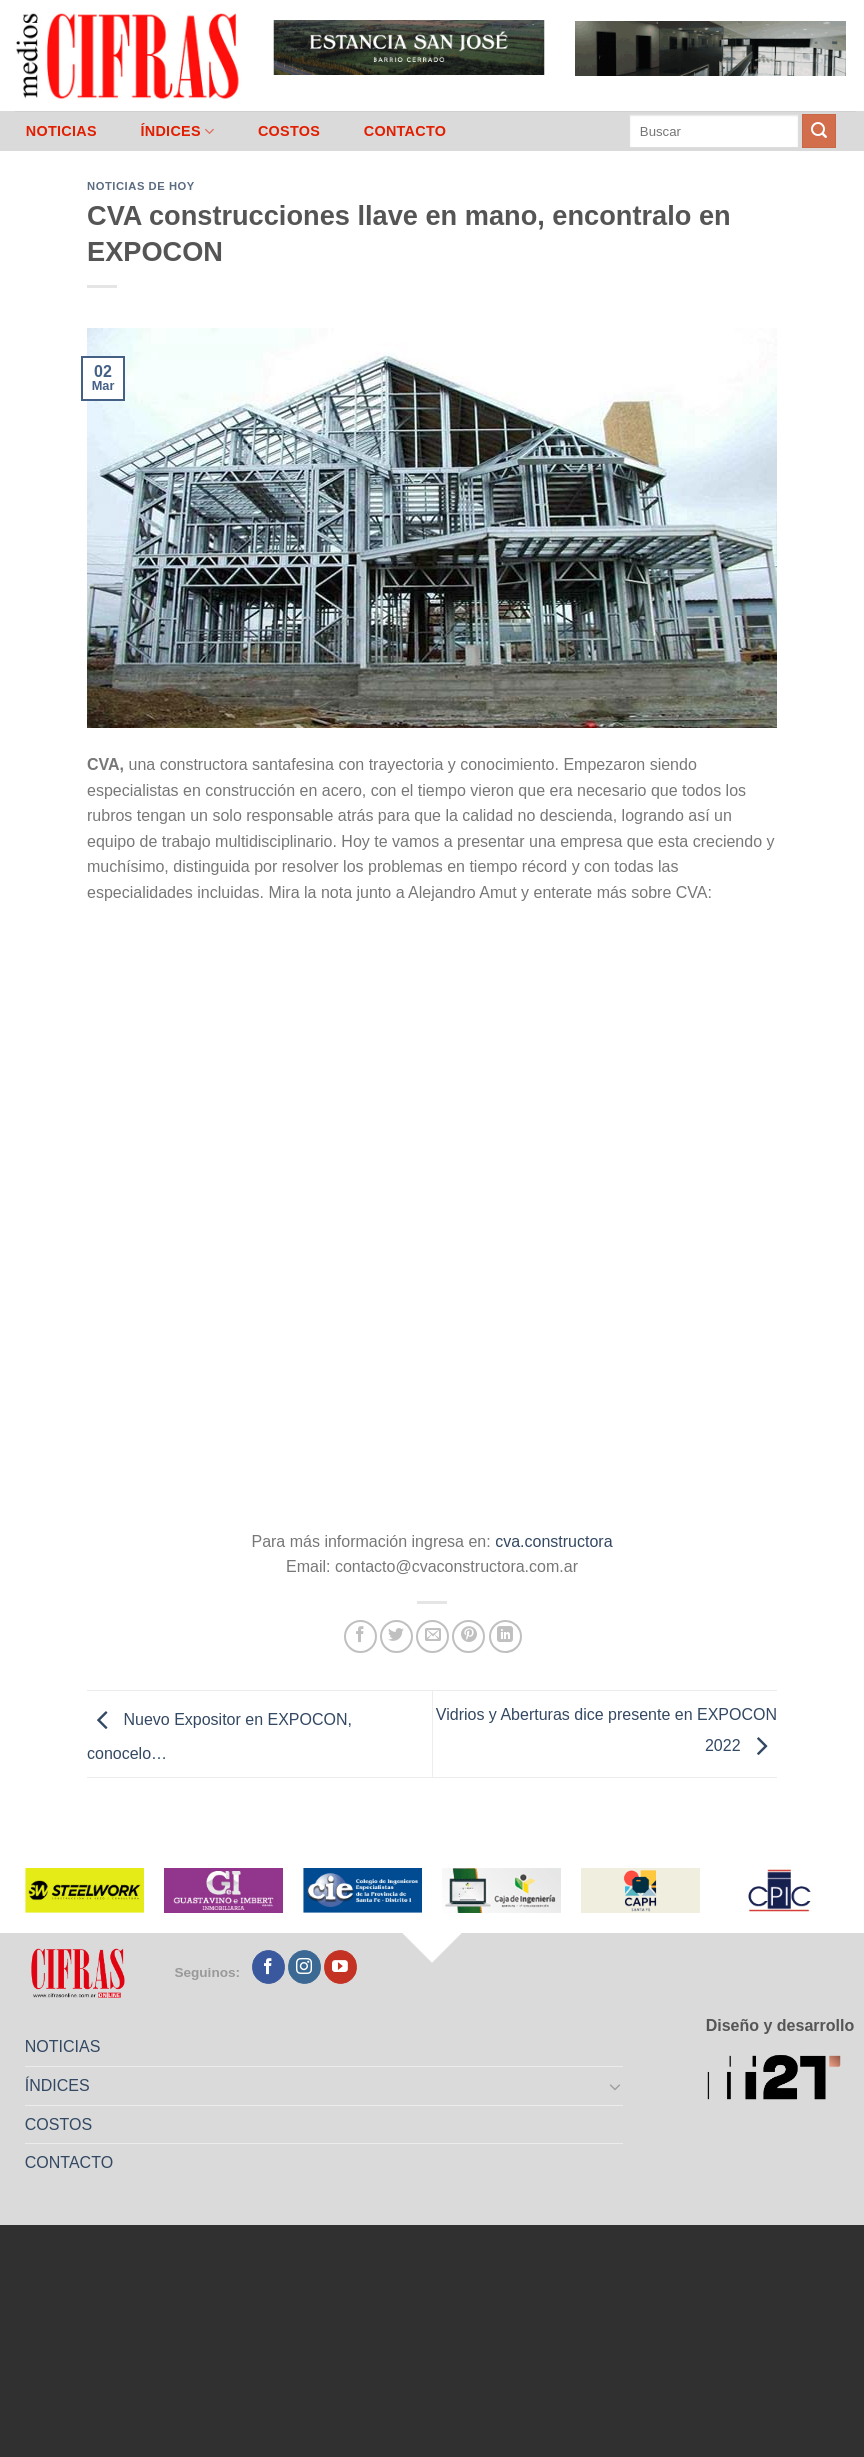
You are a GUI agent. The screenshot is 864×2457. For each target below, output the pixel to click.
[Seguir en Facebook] (268, 1967)
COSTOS (289, 131)
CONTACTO (405, 131)
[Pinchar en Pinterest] (468, 1636)
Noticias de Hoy (141, 186)
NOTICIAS (61, 131)
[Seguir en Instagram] (304, 1967)
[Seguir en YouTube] (340, 1967)
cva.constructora (553, 1541)
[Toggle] (616, 2086)
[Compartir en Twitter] (396, 1636)
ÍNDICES (177, 131)
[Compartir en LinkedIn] (505, 1636)
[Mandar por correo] (432, 1636)
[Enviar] (819, 131)
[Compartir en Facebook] (360, 1636)
